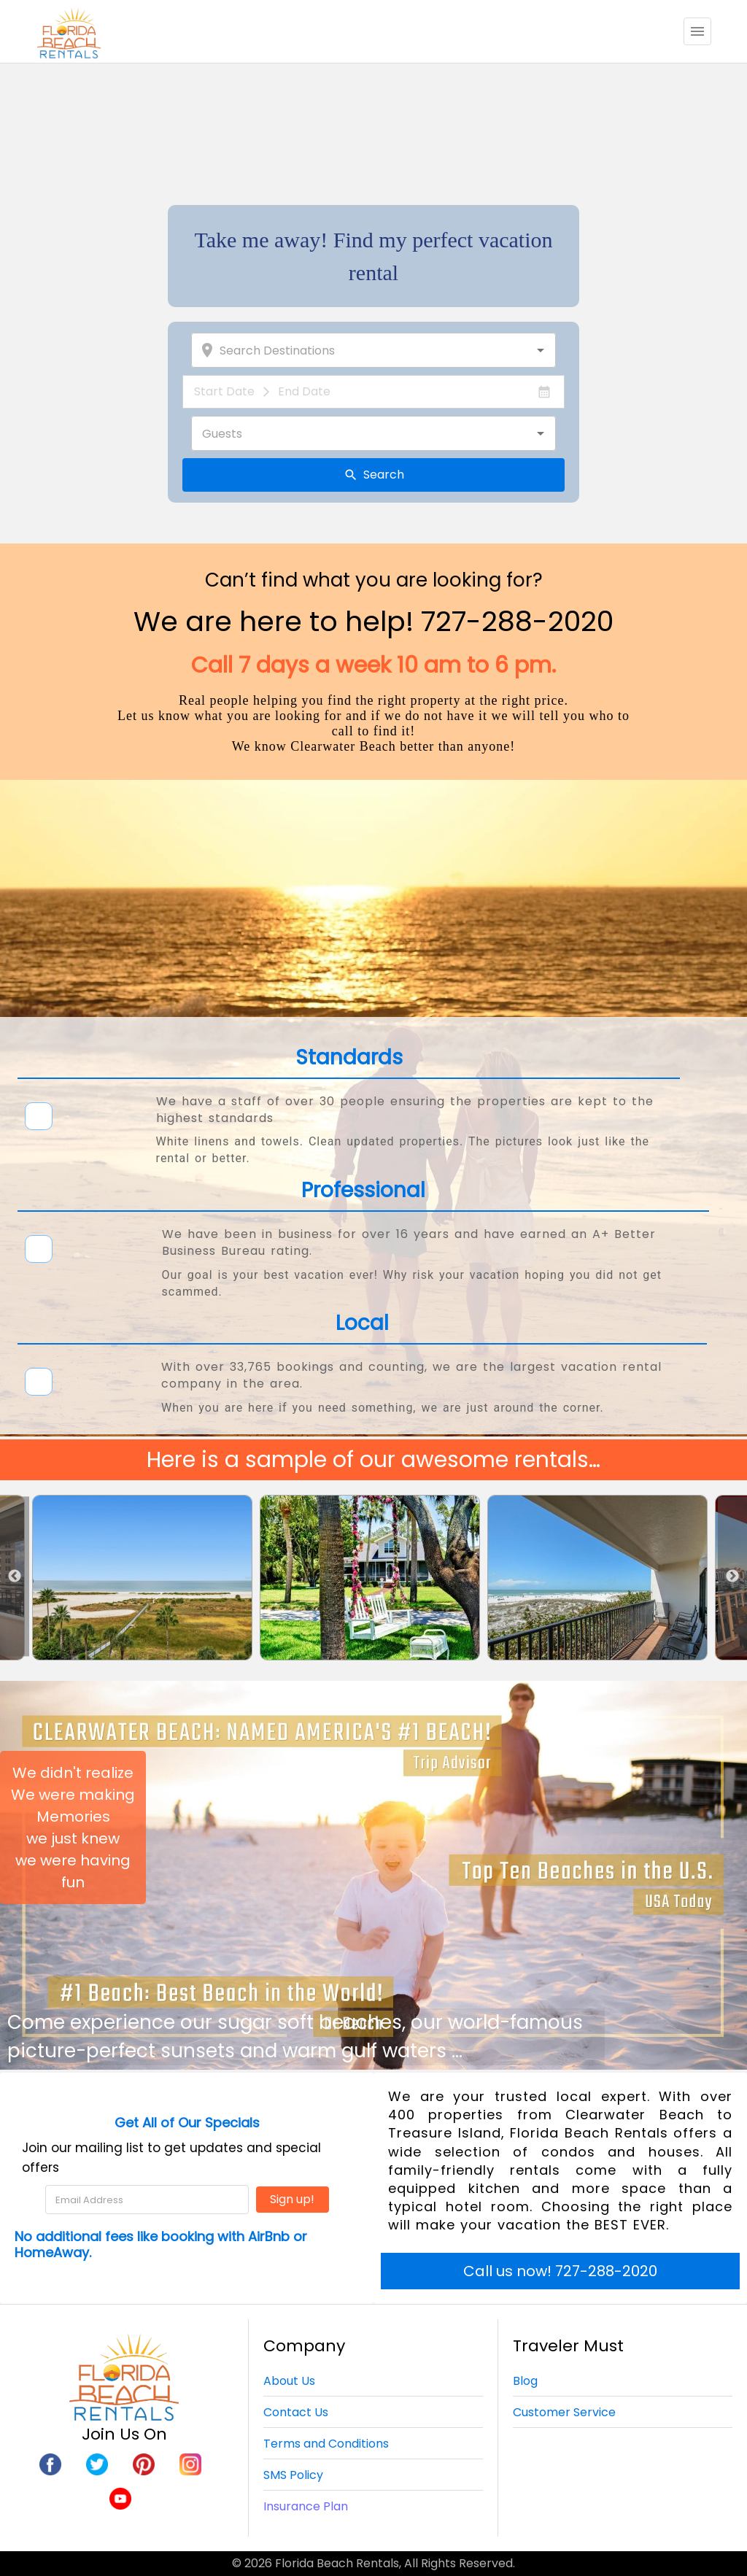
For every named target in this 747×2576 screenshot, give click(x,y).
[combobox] (382, 350)
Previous (14, 1576)
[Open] (540, 350)
